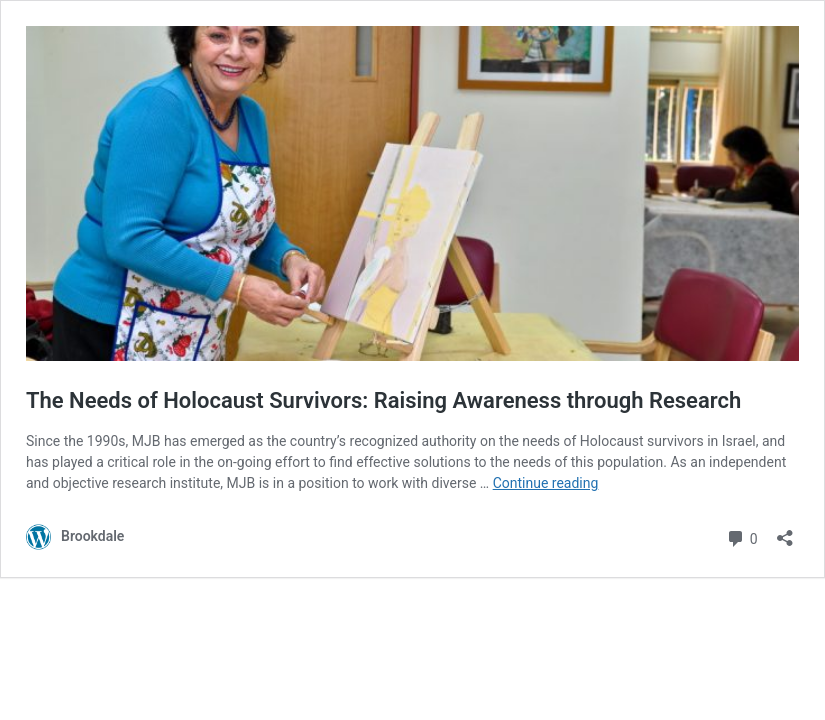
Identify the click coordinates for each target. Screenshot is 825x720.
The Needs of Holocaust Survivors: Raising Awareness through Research (383, 400)
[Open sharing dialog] (785, 531)
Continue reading (546, 483)
